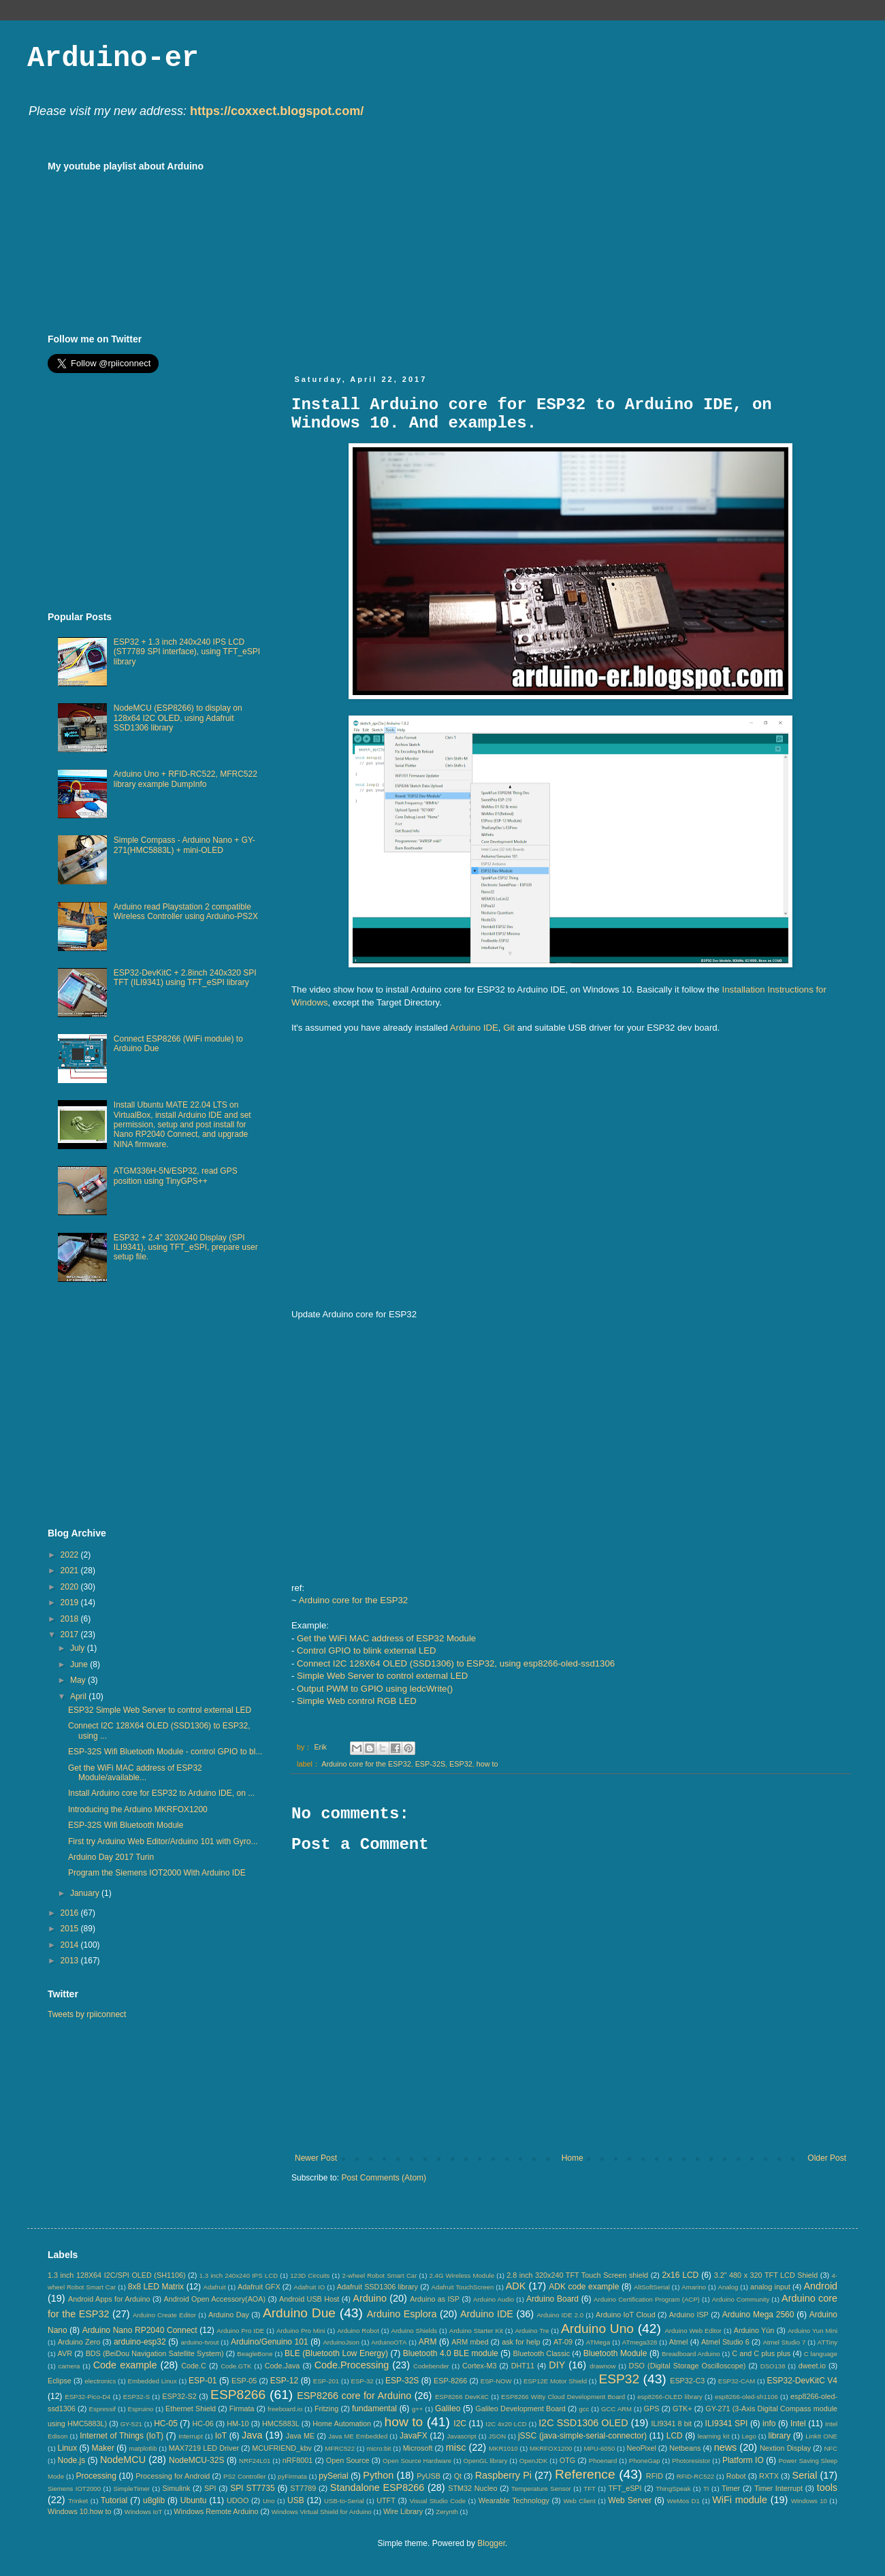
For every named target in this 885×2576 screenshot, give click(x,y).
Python (378, 2475)
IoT (221, 2436)
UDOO (237, 2500)
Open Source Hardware (417, 2460)
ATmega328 (640, 2342)
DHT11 (522, 2366)
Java (252, 2435)
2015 (71, 1928)
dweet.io (812, 2366)
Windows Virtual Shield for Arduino (322, 2511)
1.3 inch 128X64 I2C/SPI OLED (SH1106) (117, 2275)
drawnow (602, 2366)
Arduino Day (228, 2315)
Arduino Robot (358, 2330)
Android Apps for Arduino (109, 2299)
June (80, 1664)
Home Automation (341, 2423)
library (780, 2436)
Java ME (300, 2436)
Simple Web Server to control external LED (382, 1676)
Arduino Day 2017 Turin (111, 1857)
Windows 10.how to (80, 2511)
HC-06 (202, 2423)
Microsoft (418, 2448)
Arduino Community (741, 2299)
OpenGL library (486, 2460)
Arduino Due (299, 2313)
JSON (497, 2436)
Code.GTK (236, 2366)
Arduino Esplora (402, 2313)
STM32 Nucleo (472, 2488)
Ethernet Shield (190, 2408)
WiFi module (739, 2499)
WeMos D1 (683, 2501)
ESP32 (460, 1764)
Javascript (462, 2436)
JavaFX (414, 2436)
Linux (67, 2448)
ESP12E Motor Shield (555, 2381)
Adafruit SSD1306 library (377, 2287)
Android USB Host (309, 2299)
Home (572, 2158)
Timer (731, 2488)
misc (456, 2447)
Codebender (431, 2366)
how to (487, 1764)
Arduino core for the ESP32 (353, 1600)
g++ (417, 2409)
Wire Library (403, 2511)
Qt (458, 2476)
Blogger (491, 2543)
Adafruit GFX (259, 2287)
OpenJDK (533, 2460)
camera (69, 2366)
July (78, 1648)
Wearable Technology (514, 2500)
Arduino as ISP (435, 2299)
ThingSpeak (673, 2488)
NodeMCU (123, 2459)
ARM (428, 2342)
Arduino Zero (79, 2342)
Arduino (370, 2298)
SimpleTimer (132, 2488)
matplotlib (143, 2448)
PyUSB (428, 2476)
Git (509, 1028)
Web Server (629, 2500)
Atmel (678, 2342)
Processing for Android (172, 2476)
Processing (96, 2476)
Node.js (72, 2460)
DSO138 (773, 2366)
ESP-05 (244, 2381)
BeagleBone (254, 2353)
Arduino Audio (493, 2299)
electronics (100, 2381)
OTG (567, 2460)
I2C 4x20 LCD (506, 2424)
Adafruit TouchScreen (463, 2287)
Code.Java (282, 2366)
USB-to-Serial (344, 2501)
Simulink (177, 2488)
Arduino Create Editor (164, 2315)
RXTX (769, 2476)
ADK (516, 2286)
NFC (830, 2448)
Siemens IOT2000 (74, 2488)
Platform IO (743, 2460)
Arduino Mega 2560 (758, 2314)
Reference (585, 2474)
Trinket (78, 2501)
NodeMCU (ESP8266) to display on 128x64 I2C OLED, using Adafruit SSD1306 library (178, 717)
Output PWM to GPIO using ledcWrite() (375, 1689)
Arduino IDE (474, 1028)
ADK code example (584, 2286)
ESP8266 (238, 2394)
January (85, 1893)
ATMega (598, 2342)
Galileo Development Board (520, 2408)
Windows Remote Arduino (216, 2511)
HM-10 (237, 2423)
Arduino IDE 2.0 (559, 2315)
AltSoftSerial (652, 2287)
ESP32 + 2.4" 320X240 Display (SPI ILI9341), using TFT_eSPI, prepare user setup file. (186, 1247)
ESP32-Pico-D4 (87, 2396)
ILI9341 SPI (726, 2423)
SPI (210, 2488)
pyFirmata (292, 2476)
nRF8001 (297, 2460)
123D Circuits (309, 2275)
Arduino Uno (597, 2328)
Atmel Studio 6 (725, 2342)
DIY (557, 2365)
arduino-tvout (199, 2342)
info (768, 2423)
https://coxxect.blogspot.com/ (277, 111)
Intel (798, 2423)
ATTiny (827, 2342)
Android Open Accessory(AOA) (214, 2299)
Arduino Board (552, 2299)
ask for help (521, 2342)
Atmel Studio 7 (783, 2342)
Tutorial (114, 2500)
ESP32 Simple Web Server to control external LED (159, 1710)
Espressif (102, 2409)
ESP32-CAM (736, 2381)
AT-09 (563, 2342)
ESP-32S (430, 1764)
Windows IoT (143, 2511)
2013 (71, 1960)
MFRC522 (340, 2448)
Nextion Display (785, 2448)
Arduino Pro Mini (300, 2330)
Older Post (826, 2158)
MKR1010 (503, 2448)
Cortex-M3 (479, 2366)
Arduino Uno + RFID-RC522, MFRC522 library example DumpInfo (185, 778)
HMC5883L (281, 2423)
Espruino (141, 2409)
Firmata (242, 2408)
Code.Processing (352, 2365)
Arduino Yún (754, 2330)
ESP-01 (202, 2380)
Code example (125, 2365)
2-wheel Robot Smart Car (379, 2275)
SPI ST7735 (252, 2488)
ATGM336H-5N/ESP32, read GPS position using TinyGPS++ (176, 1175)
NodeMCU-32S (196, 2460)
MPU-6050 (599, 2448)
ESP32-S (136, 2396)
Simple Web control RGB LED (357, 1701)
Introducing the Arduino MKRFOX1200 (138, 1809)
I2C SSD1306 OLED (583, 2422)
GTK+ (682, 2408)
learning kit (714, 2436)
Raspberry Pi (503, 2475)
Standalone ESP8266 (377, 2487)
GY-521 (131, 2424)
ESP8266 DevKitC (462, 2396)
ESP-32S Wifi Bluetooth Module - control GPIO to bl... (165, 1751)
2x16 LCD (680, 2275)
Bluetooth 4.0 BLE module (450, 2353)
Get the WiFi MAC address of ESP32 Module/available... (135, 1772)
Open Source (348, 2460)
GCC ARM (616, 2409)
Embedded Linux (152, 2381)
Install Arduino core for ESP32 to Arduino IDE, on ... (161, 1793)
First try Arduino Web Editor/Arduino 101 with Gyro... (163, 1841)
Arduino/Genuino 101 (269, 2342)
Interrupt (190, 2436)
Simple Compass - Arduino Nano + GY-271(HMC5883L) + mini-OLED (184, 844)
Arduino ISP (689, 2315)
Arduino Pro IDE (240, 2330)
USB (295, 2500)
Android (820, 2286)
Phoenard (603, 2460)
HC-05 (166, 2423)
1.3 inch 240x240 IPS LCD (238, 2275)
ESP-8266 (450, 2381)
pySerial (333, 2476)
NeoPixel (641, 2448)
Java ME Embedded (357, 2436)
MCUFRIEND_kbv (282, 2448)
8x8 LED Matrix (156, 2286)
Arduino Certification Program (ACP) (647, 2299)
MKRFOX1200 (551, 2448)
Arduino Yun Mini (812, 2330)
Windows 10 (809, 2501)
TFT (589, 2488)
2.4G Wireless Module (462, 2275)
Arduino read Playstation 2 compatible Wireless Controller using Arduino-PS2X (186, 911)
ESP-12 (284, 2380)
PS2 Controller (244, 2476)
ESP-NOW (496, 2381)
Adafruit (215, 2287)
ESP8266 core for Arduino (354, 2395)
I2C (459, 2423)
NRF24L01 (254, 2460)
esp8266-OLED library (669, 2396)
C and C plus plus (761, 2353)
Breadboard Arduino (691, 2353)
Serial (805, 2475)
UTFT (386, 2500)
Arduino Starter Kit (476, 2330)
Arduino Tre (532, 2330)
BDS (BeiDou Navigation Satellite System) (155, 2353)
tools (827, 2487)
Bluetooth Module (615, 2353)
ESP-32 (362, 2381)
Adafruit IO (309, 2287)
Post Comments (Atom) (383, 2178)
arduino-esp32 (140, 2342)
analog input (770, 2287)
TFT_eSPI (624, 2488)
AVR (65, 2353)
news (725, 2447)
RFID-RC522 (695, 2476)
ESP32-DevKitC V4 (802, 2380)
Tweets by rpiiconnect (87, 2014)
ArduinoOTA (388, 2342)
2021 (71, 1570)
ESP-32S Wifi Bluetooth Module (125, 1825)
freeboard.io (285, 2409)
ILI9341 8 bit (671, 2423)
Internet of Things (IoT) (121, 2436)
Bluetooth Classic (541, 2353)
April (79, 1696)
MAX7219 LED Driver (204, 2448)
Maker (103, 2448)
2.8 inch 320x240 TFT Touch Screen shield (577, 2275)
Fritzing (326, 2408)
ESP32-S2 (179, 2396)
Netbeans (685, 2448)
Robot (736, 2476)
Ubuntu (193, 2500)
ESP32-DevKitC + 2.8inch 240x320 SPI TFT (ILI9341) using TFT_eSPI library (185, 977)
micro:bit (378, 2448)
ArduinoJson (341, 2342)
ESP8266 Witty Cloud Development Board (563, 2396)
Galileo (447, 2408)
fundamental (374, 2408)
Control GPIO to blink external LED (366, 1650)
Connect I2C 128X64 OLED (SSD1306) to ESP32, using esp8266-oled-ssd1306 (456, 1663)
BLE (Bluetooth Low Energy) (336, 2353)
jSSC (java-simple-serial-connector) (582, 2436)
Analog (728, 2287)
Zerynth (447, 2511)
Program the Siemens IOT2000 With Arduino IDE (157, 1873)
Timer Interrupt (778, 2488)
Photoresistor (691, 2460)
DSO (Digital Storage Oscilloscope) (687, 2366)
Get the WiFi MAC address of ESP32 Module (386, 1638)
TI (706, 2488)
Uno (269, 2501)
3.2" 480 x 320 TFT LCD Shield (766, 2275)
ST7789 (303, 2488)
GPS (652, 2408)
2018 (71, 1619)
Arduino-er (113, 58)
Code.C (193, 2366)
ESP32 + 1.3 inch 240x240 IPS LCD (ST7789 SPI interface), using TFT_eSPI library (187, 651)
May (79, 1680)
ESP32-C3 (687, 2381)
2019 (71, 1602)
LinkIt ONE (821, 2436)
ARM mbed (469, 2342)
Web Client (579, 2501)
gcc (584, 2409)
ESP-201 (326, 2381)
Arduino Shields (414, 2330)
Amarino (693, 2287)
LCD (674, 2436)
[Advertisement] (405, 256)
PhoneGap (644, 2460)
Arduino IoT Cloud (626, 2315)
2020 (71, 1587)
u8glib (154, 2500)
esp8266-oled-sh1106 (746, 2396)
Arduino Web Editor (693, 2330)
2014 (71, 1945)
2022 (71, 1555)
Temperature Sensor (541, 2488)
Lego (748, 2436)
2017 (71, 1634)
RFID (654, 2476)
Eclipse (59, 2381)
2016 (71, 1913)
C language (820, 2353)
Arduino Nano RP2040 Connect (139, 2330)
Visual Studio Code (437, 2501)
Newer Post (316, 2158)
